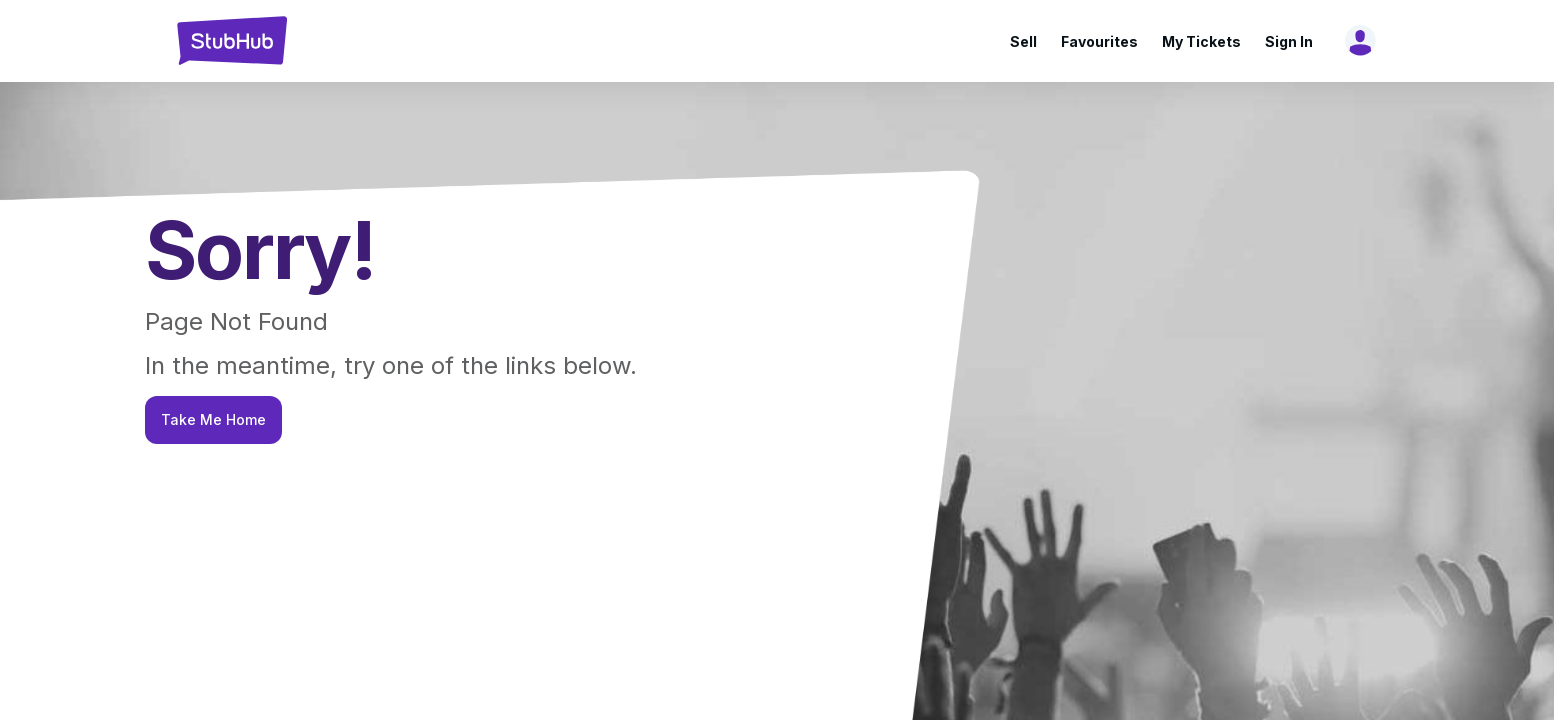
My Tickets (1201, 41)
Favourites (1099, 41)
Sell (1023, 41)
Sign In (1289, 41)
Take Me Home (213, 419)
